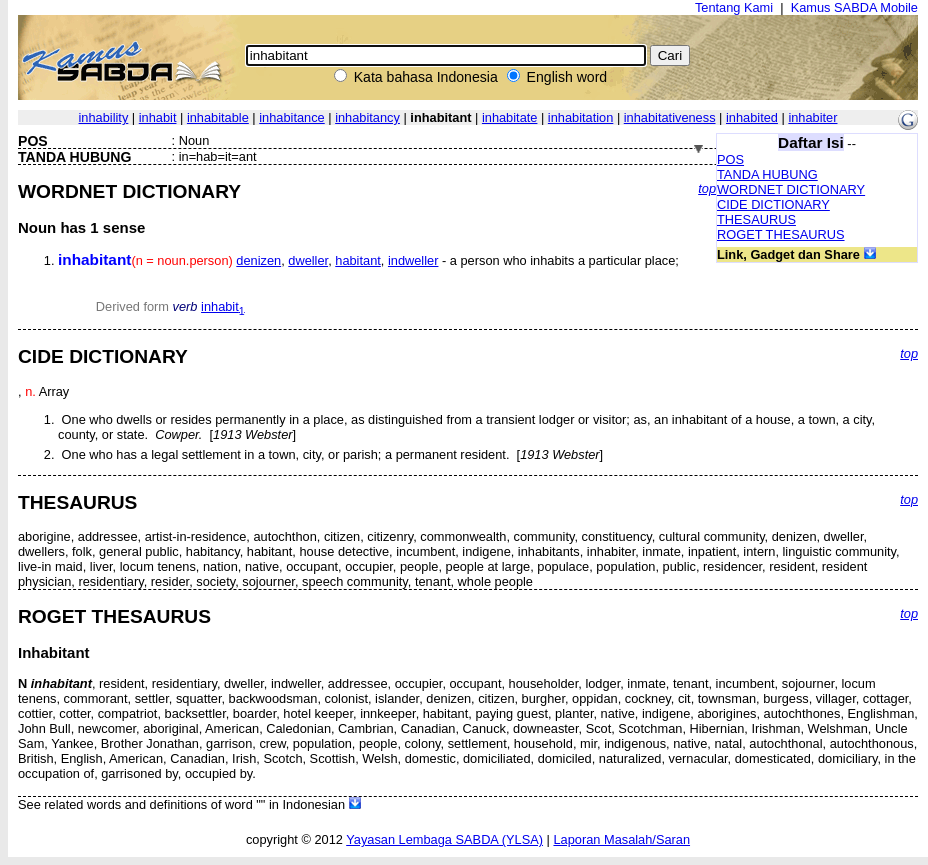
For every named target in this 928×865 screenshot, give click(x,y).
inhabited (752, 117)
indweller (413, 260)
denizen (258, 260)
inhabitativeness (670, 117)
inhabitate (510, 117)
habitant (358, 260)
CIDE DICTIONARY (773, 204)
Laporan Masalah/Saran (621, 839)
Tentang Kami (734, 7)
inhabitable (218, 117)
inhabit (158, 117)
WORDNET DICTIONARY (791, 189)
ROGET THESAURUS (781, 234)
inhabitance (291, 117)
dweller (308, 260)
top (707, 188)
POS (730, 159)
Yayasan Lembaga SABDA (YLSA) (444, 839)
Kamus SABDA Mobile (854, 7)
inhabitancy (367, 117)
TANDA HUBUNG (767, 174)
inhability (104, 117)
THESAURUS (756, 219)
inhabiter (812, 117)
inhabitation (580, 117)
